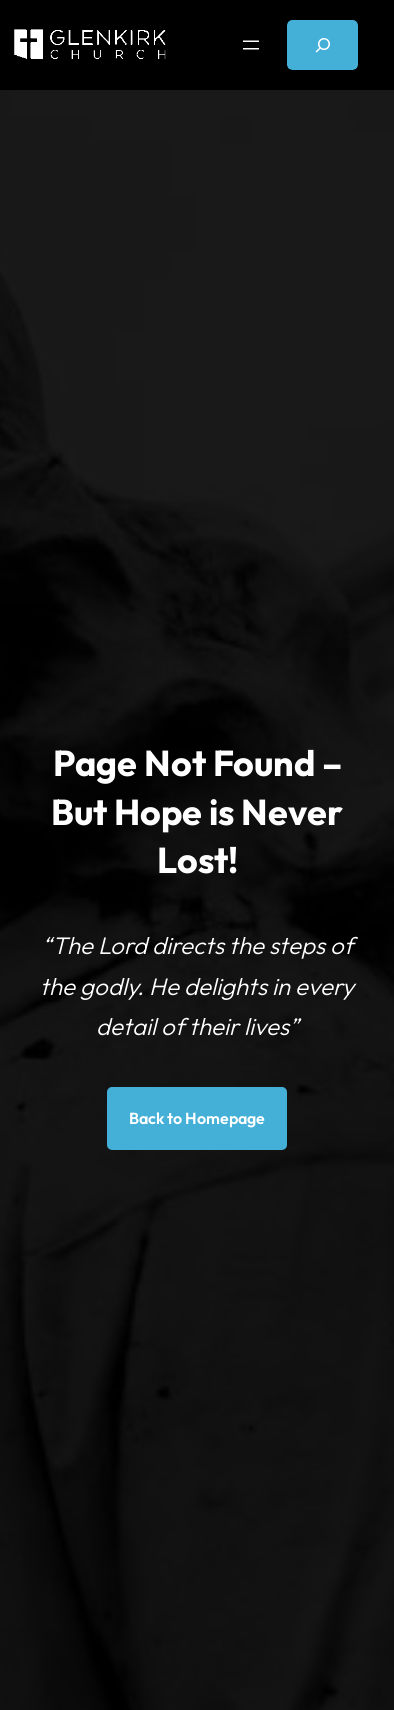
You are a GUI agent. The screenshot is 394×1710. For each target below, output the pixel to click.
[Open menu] (251, 45)
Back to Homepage (197, 1118)
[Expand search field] (322, 44)
